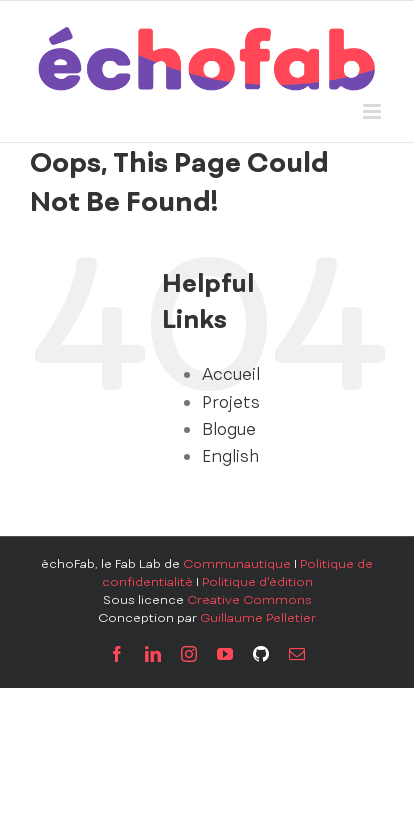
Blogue (229, 429)
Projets (231, 402)
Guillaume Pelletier (258, 618)
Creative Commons (249, 600)
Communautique (237, 564)
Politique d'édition (257, 582)
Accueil (231, 374)
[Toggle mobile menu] (373, 111)
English (230, 456)
